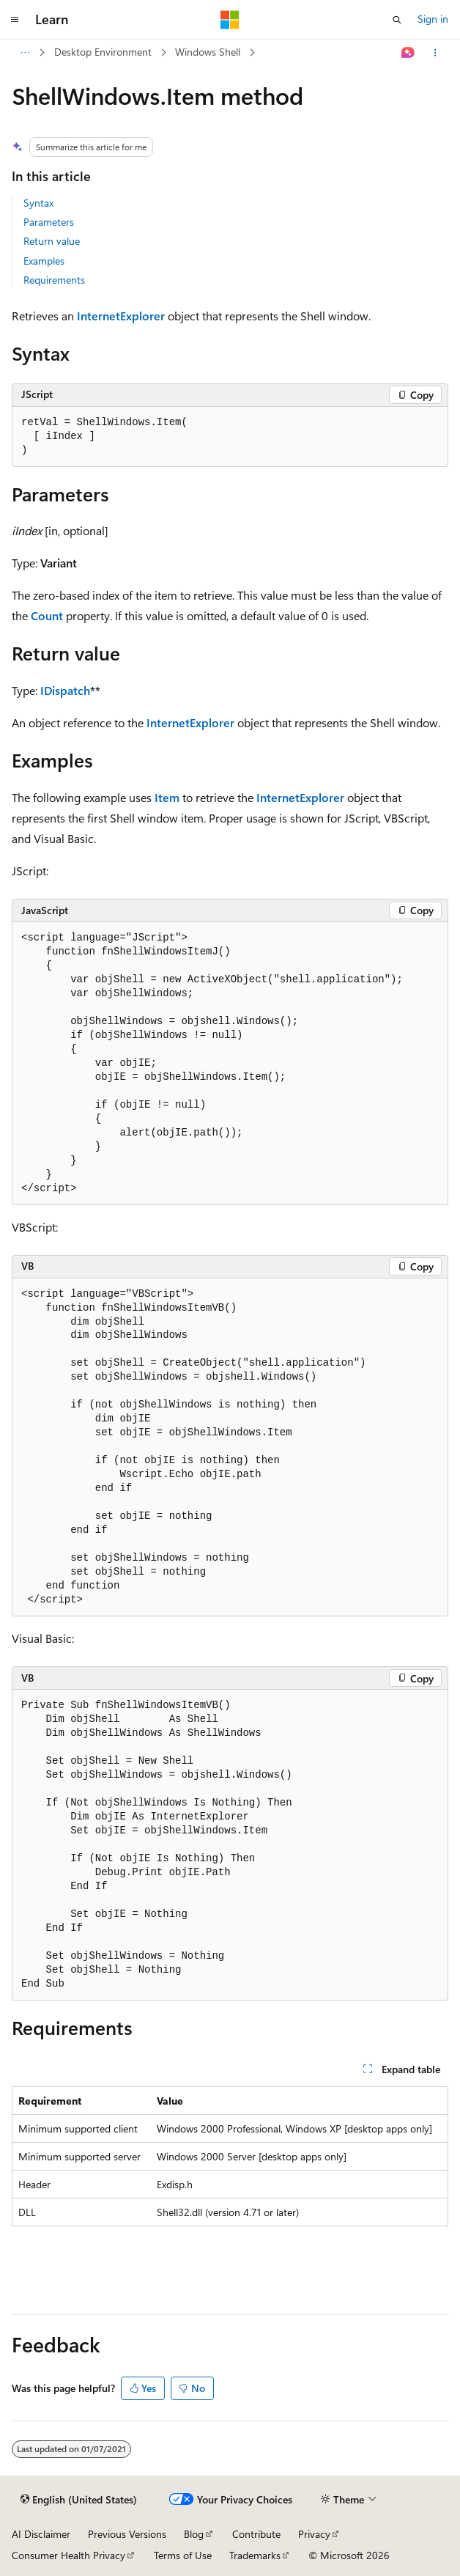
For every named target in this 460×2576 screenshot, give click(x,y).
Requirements (54, 280)
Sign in (433, 19)
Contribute (256, 2534)
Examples (43, 261)
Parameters (48, 222)
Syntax (38, 203)
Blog (194, 2534)
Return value (51, 241)
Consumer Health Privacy (68, 2555)
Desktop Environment (103, 52)
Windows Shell (207, 52)
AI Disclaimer (41, 2534)
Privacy (314, 2534)
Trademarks (255, 2555)
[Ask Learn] (408, 53)
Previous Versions (127, 2534)
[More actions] (435, 53)
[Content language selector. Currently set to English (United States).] (79, 2499)
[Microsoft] (230, 19)
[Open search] (397, 20)
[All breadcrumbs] (24, 53)
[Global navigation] (14, 20)
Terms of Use (183, 2555)
